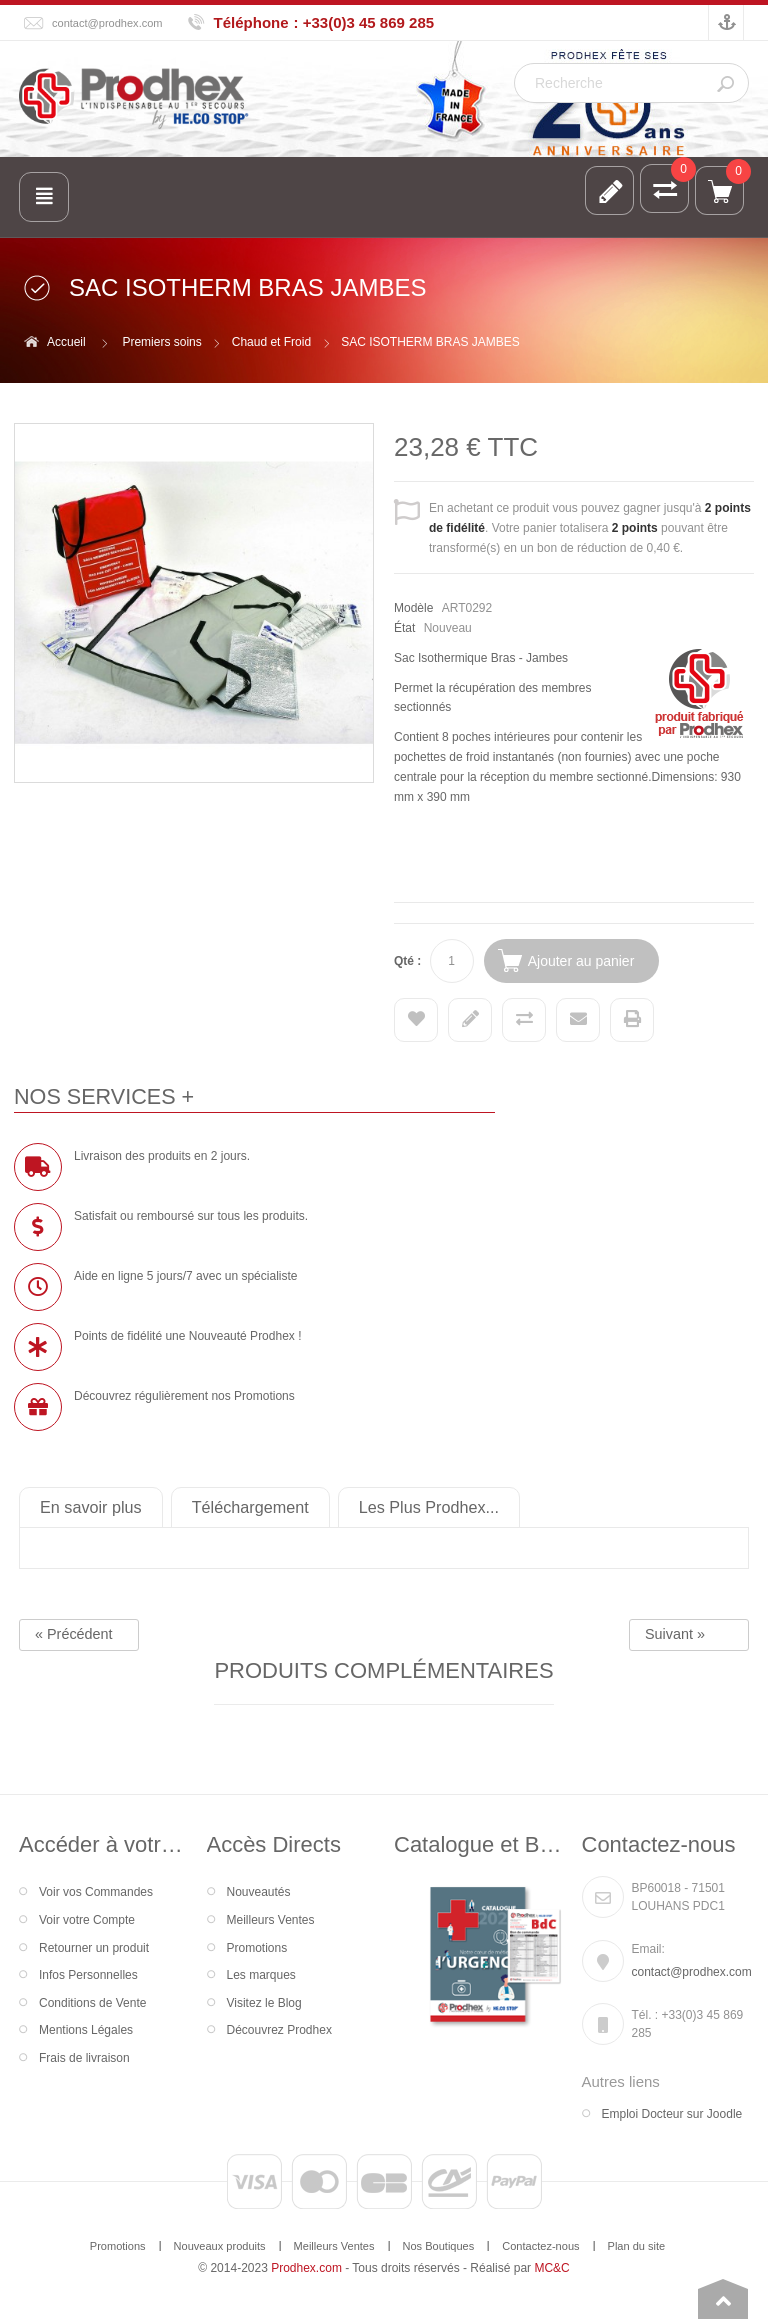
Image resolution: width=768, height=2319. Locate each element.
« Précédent (74, 1634)
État (404, 628)
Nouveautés (259, 1892)
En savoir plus (91, 1507)
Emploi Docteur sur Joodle (672, 2114)
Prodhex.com (306, 2268)
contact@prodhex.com (107, 23)
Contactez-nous (540, 2246)
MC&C (551, 2268)
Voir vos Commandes (96, 1892)
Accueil (66, 342)
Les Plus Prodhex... (429, 1507)
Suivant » (675, 1634)
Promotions (257, 1948)
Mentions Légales (86, 2030)
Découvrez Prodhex (279, 2030)
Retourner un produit (94, 1948)
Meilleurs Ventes (271, 1920)
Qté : (407, 961)
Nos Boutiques (439, 2246)
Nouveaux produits (220, 2246)
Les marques (261, 1975)
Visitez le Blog (264, 2003)
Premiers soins (161, 342)
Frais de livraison (84, 2058)
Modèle (413, 608)
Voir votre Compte (87, 1920)
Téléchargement (250, 1507)
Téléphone (251, 22)
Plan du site (637, 2246)
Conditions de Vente (92, 2003)
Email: (648, 1949)
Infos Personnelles (88, 1975)
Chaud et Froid (271, 342)
